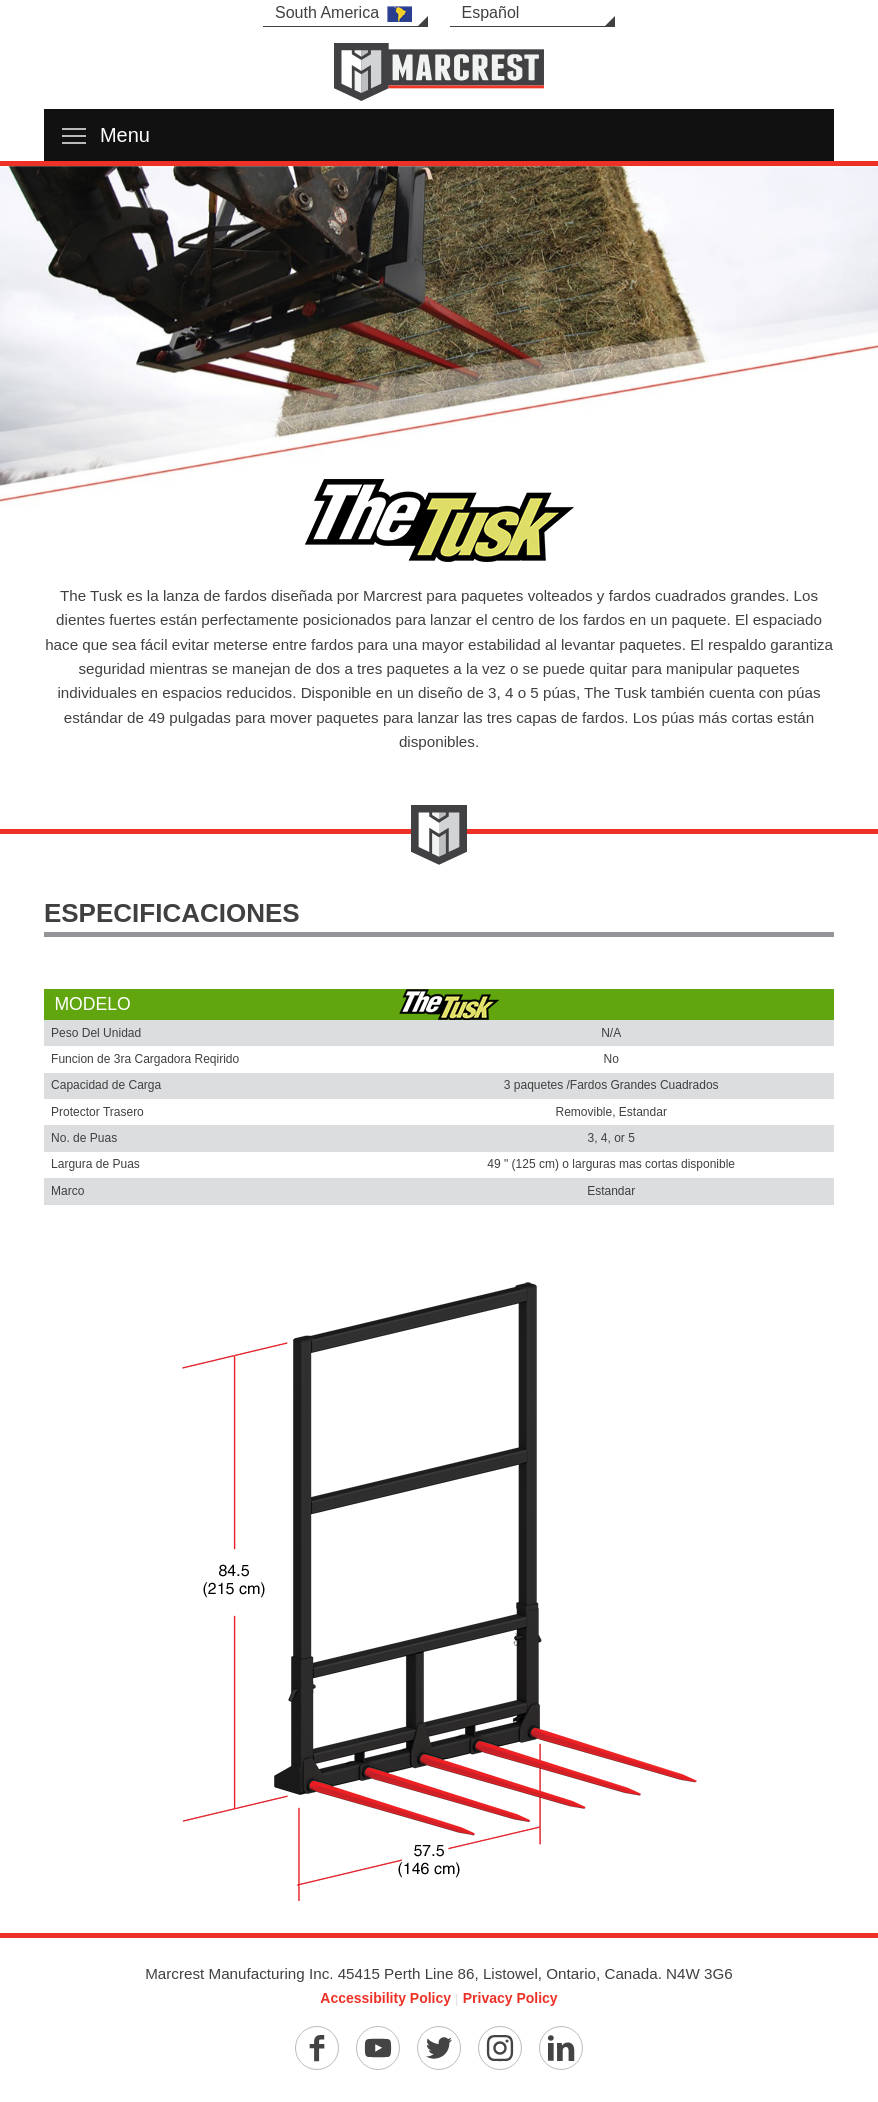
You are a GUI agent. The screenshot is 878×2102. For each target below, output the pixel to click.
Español (491, 12)
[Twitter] (439, 2048)
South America (343, 13)
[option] (439, 346)
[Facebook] (317, 2048)
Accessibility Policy (385, 1998)
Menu (106, 135)
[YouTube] (378, 2048)
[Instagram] (500, 2048)
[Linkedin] (561, 2048)
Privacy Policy (510, 1998)
